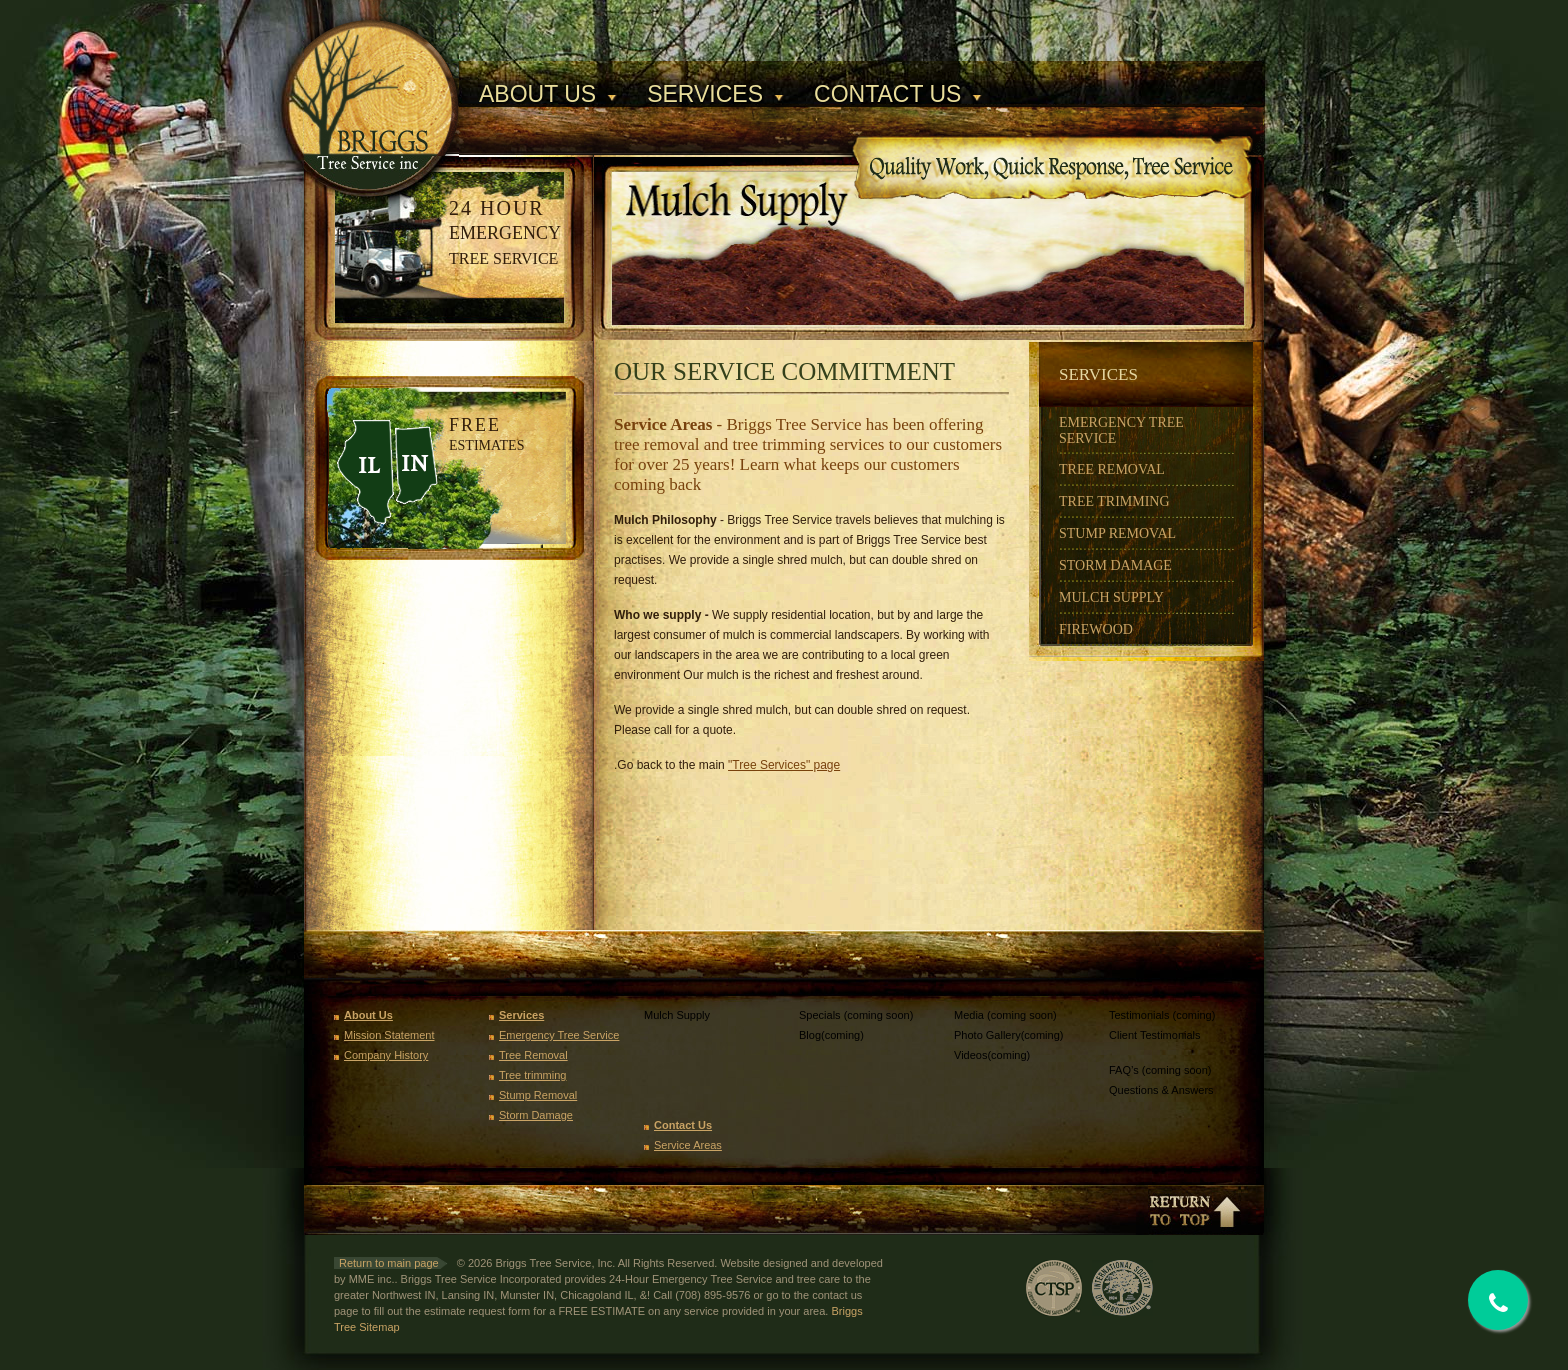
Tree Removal (1112, 469)
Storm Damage (1115, 565)
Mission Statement (389, 1035)
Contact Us (887, 94)
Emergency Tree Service (559, 1035)
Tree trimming (532, 1075)
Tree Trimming (1114, 501)
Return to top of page (1194, 1210)
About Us (537, 94)
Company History (386, 1055)
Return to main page (389, 1263)
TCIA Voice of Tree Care (1198, 1288)
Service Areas (688, 1145)
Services (705, 94)
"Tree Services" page (784, 765)
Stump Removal (1117, 533)
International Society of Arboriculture (1122, 1288)
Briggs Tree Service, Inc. (381, 78)
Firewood (1096, 629)
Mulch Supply (1111, 597)
